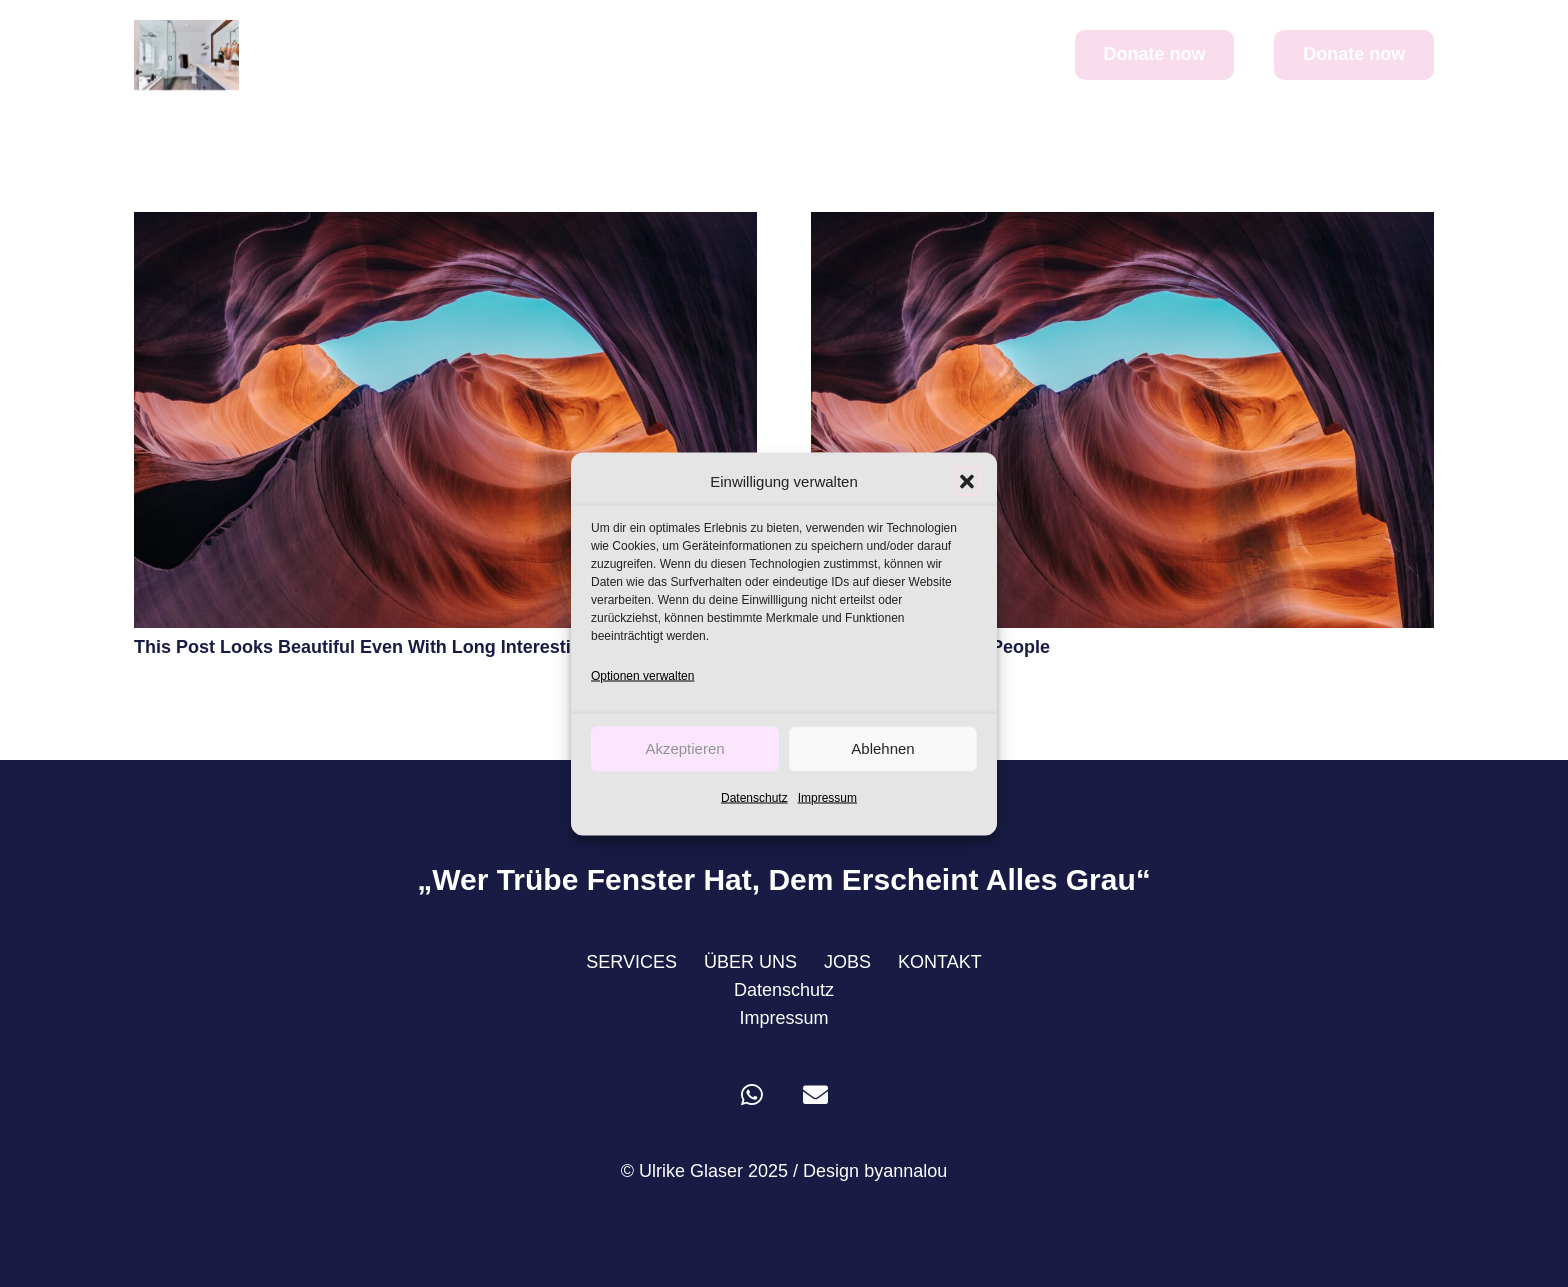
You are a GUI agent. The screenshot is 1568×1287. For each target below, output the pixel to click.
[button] (967, 481)
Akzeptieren (684, 748)
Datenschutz (754, 797)
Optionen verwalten (642, 675)
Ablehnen (882, 748)
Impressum (827, 797)
